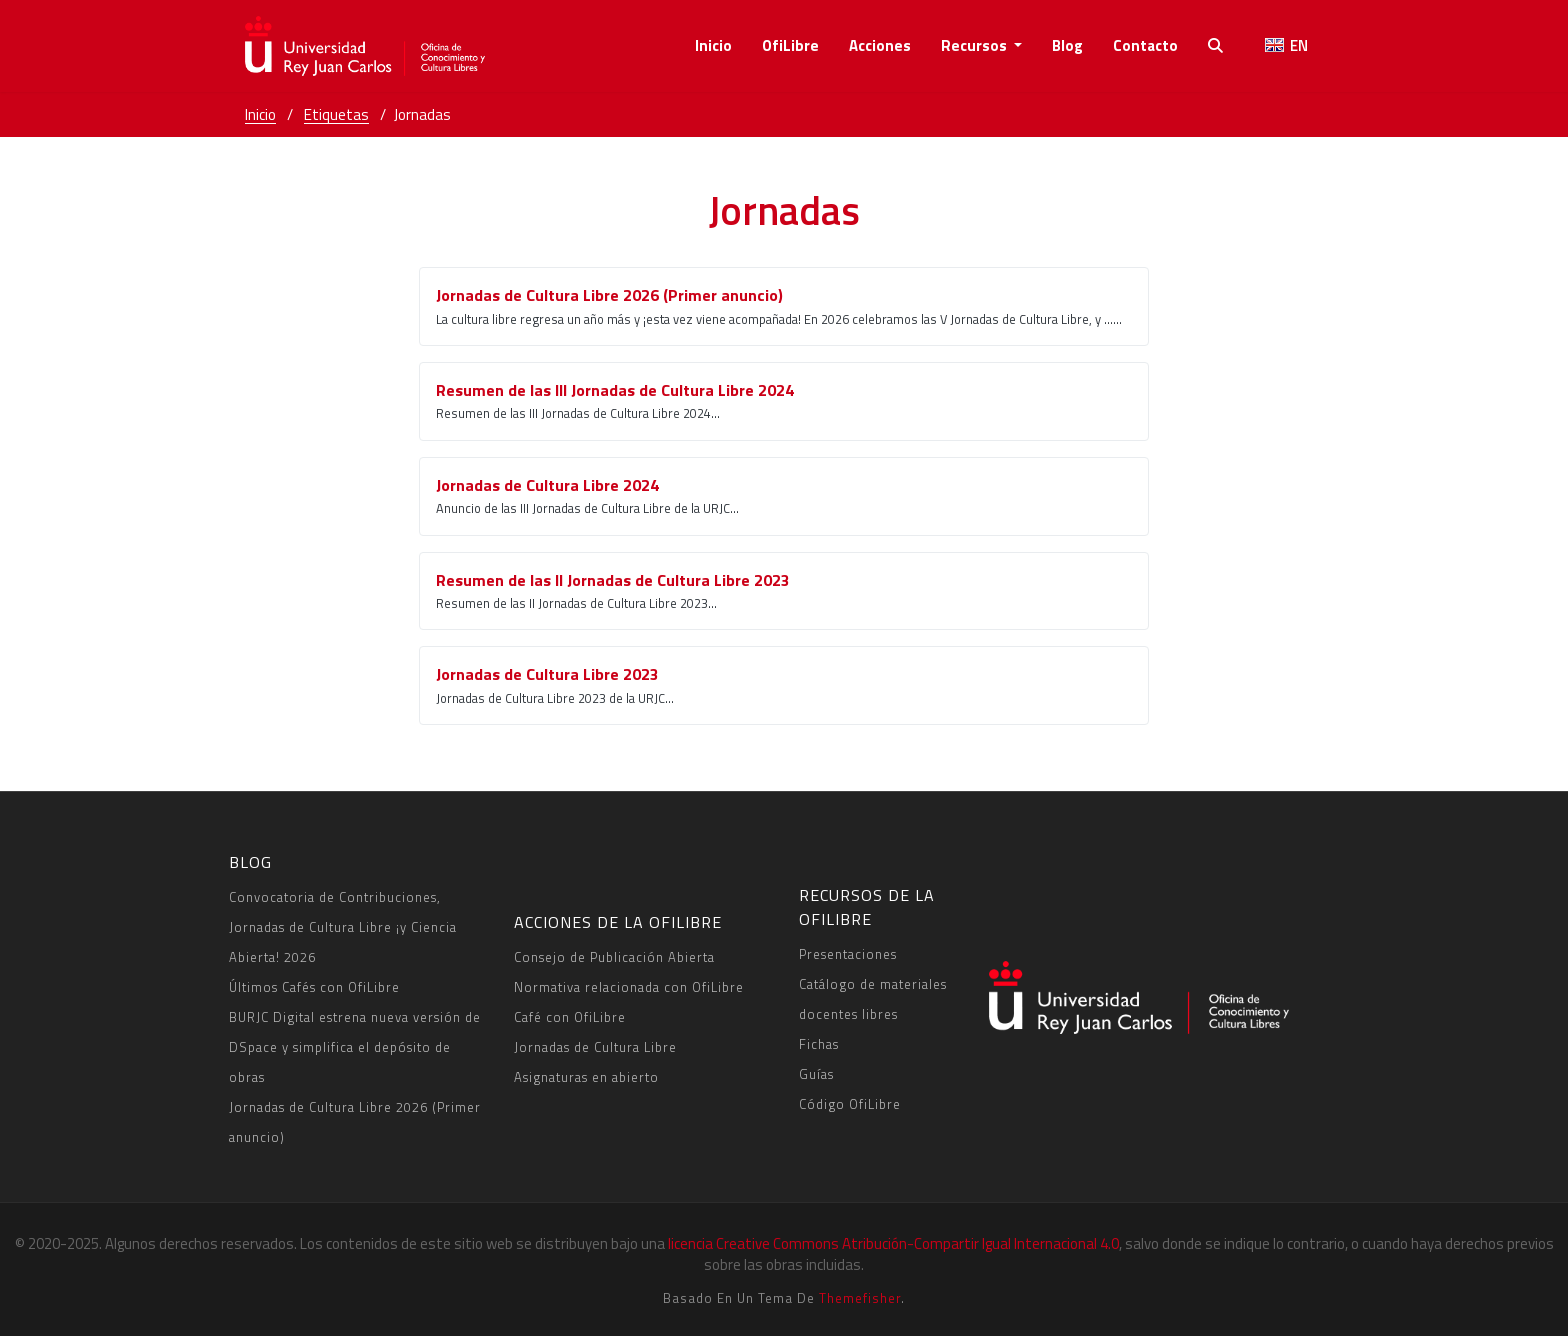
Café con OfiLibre (570, 1017)
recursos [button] (975, 45)
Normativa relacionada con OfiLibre (629, 987)
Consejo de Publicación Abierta (614, 957)
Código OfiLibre (850, 1104)
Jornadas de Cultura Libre (595, 1047)
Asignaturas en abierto (586, 1077)
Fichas (819, 1044)
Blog (1067, 45)
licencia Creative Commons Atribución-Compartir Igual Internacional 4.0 (893, 1243)
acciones (880, 45)
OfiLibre (790, 45)
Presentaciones (848, 954)
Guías (816, 1074)
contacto (1145, 45)
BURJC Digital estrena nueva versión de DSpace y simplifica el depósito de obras (355, 1047)
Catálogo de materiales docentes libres (873, 999)
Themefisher (860, 1298)
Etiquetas (336, 114)
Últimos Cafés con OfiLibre (314, 987)
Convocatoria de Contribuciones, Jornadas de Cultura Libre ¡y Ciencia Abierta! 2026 (343, 927)
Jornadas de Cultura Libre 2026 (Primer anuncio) (355, 1122)
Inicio (713, 45)
